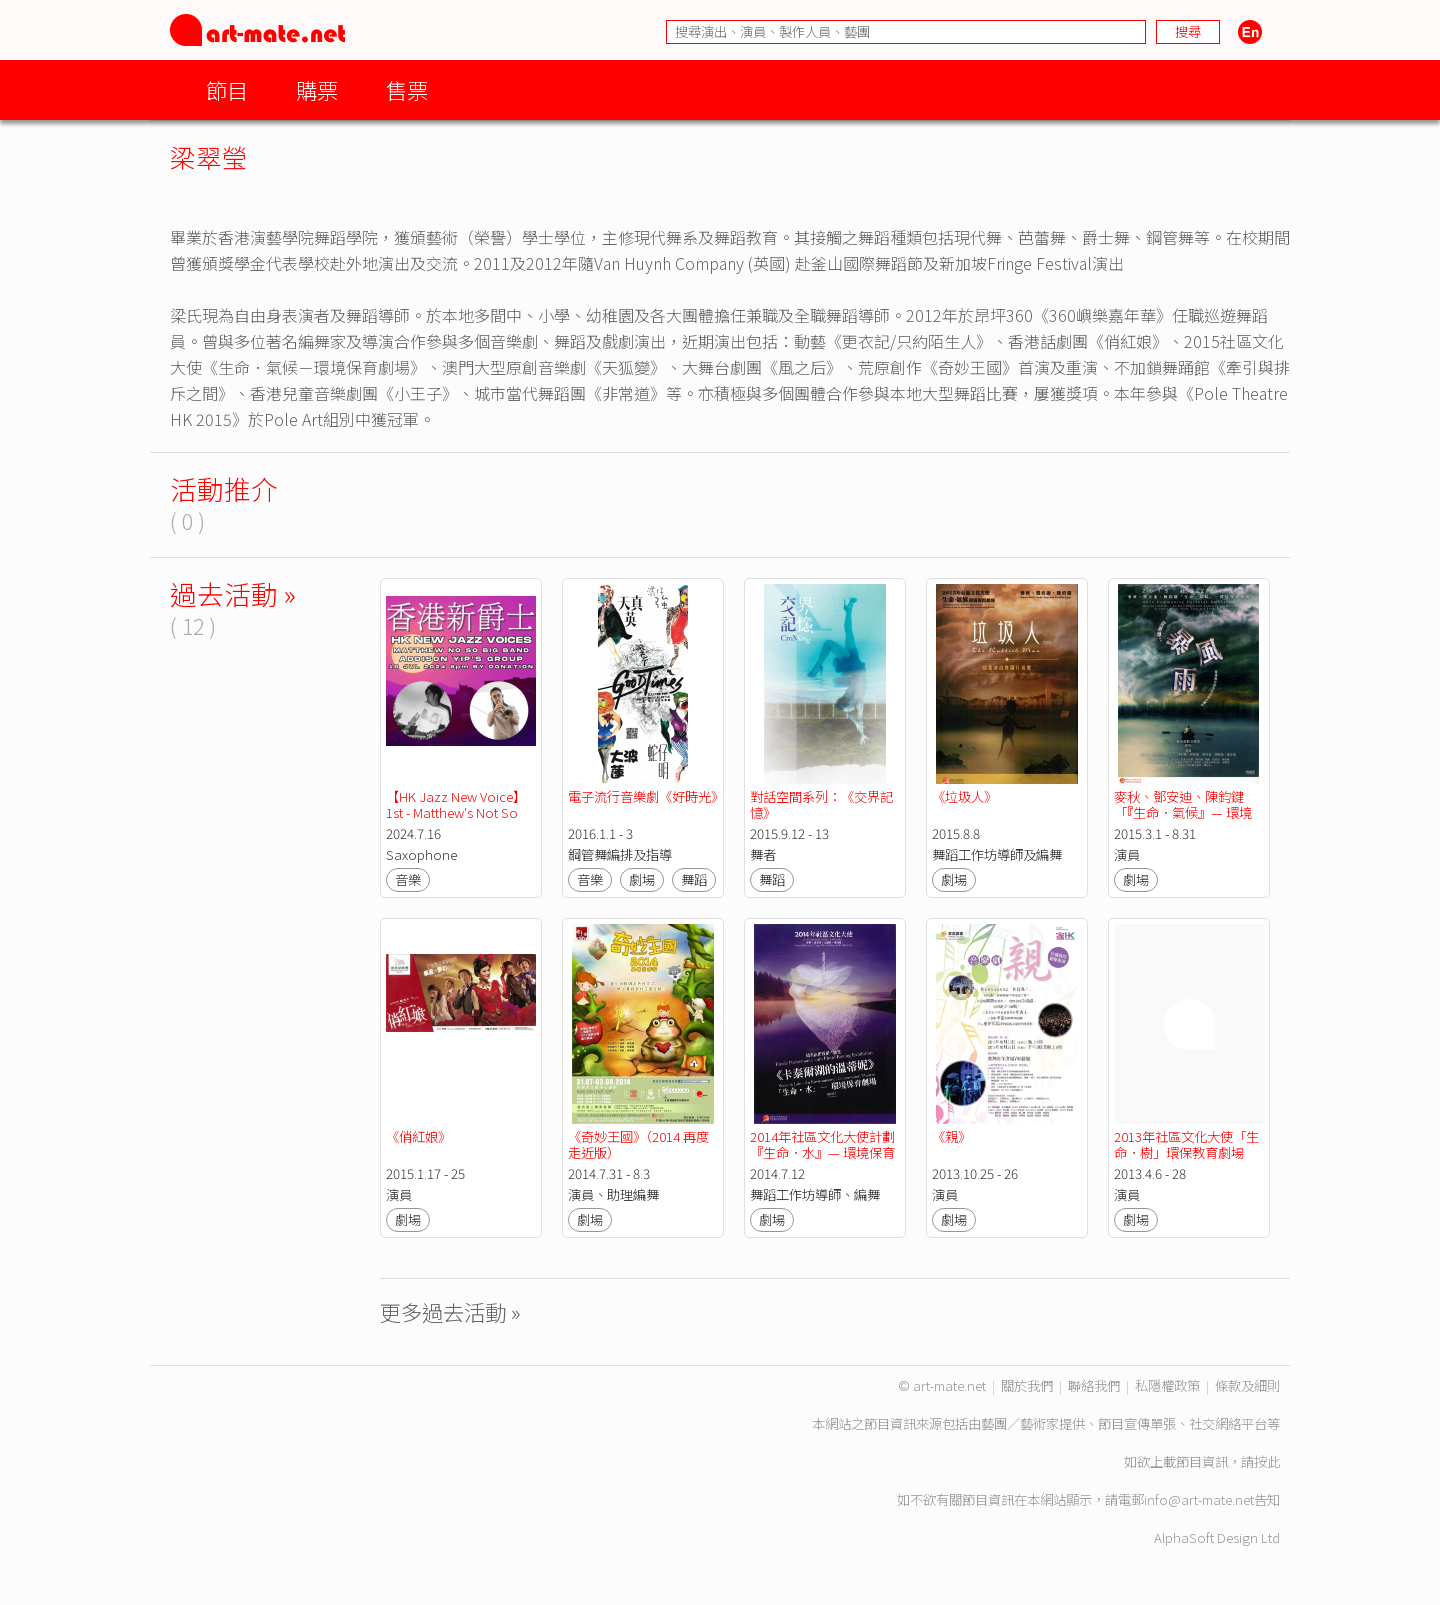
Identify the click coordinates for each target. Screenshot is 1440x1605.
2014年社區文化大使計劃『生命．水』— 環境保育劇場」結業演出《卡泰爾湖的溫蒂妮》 (822, 1160)
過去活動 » (233, 593)
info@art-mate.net (1199, 1499)
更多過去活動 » (450, 1311)
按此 (1267, 1461)
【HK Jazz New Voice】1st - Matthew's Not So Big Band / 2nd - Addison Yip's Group (462, 820)
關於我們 (1027, 1385)
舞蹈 (694, 879)
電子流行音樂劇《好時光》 (646, 796)
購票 (317, 89)
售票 (407, 89)
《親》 (951, 1136)
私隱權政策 (1167, 1385)
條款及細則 (1247, 1385)
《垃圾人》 (964, 796)
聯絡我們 (1094, 1385)
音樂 (408, 879)
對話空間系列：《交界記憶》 (821, 804)
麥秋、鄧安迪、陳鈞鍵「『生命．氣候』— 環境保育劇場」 (1183, 812)
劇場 (642, 879)
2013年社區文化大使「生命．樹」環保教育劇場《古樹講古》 (1186, 1152)
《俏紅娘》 (418, 1136)
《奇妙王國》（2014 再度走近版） (638, 1144)
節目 (227, 89)
